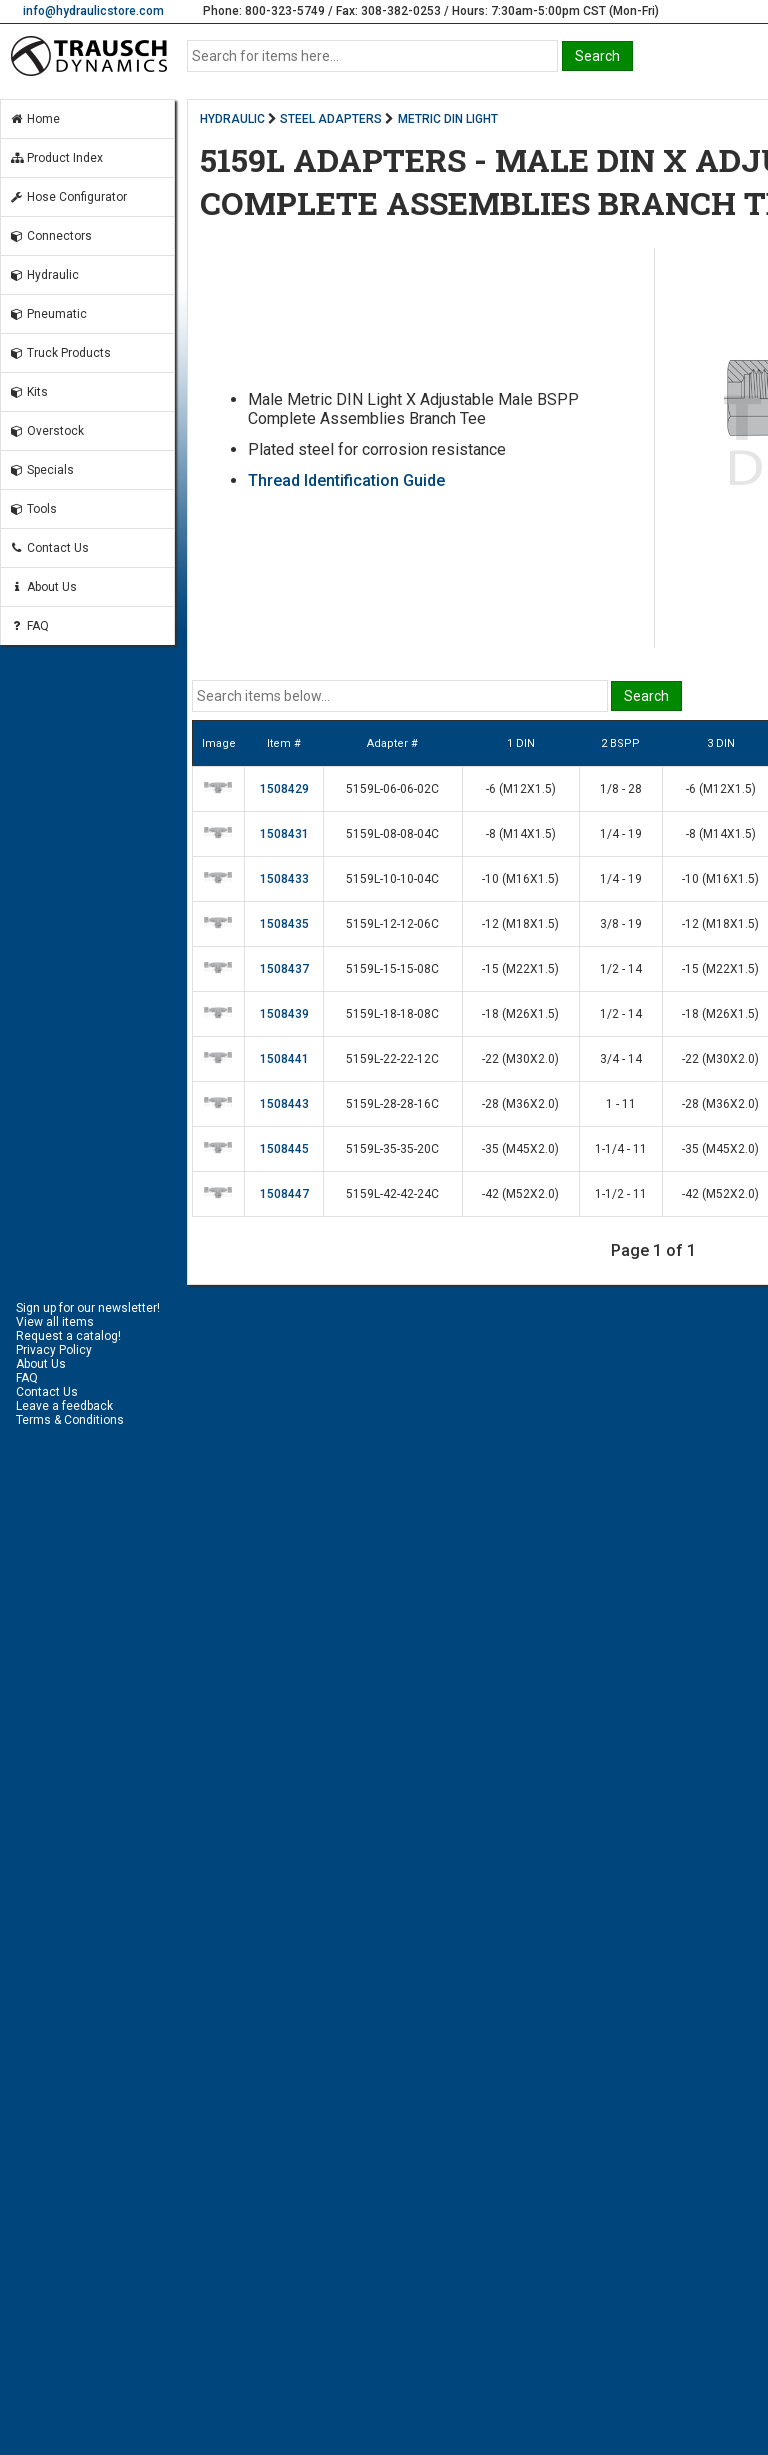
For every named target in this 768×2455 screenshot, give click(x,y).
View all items (55, 1322)
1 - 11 (621, 1104)
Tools (33, 509)
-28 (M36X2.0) (520, 1104)
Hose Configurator (68, 197)
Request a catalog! (68, 1336)
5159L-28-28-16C (392, 1104)
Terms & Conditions (70, 1420)
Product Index (56, 158)
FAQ (29, 626)
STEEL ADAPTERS (331, 119)
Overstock (46, 431)
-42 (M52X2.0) (520, 1194)
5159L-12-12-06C (392, 924)
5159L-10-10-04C (392, 879)
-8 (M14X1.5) (521, 834)
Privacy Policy (54, 1350)
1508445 (284, 1149)
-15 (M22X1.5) (520, 969)
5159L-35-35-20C (392, 1149)
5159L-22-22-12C (392, 1059)
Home (34, 119)
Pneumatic (48, 314)
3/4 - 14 (621, 1059)
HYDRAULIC (232, 119)
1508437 (284, 969)
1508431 (284, 834)
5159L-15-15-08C (392, 969)
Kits (28, 392)
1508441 (284, 1059)
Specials (41, 470)
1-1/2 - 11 (621, 1194)
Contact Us (49, 548)
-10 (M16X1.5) (520, 879)
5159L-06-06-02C (392, 789)
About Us (43, 587)
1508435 (284, 924)
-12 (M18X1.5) (520, 924)
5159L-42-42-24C (392, 1194)
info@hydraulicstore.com (93, 11)
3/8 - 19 (621, 924)
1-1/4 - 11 (621, 1149)
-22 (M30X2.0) (520, 1059)
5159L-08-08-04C (392, 834)
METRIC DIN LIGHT (448, 119)
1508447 (284, 1194)
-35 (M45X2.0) (520, 1149)
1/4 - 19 (621, 834)
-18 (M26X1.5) (520, 1014)
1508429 (284, 789)
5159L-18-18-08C (392, 1014)
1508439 (284, 1014)
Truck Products (60, 353)
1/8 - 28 (621, 789)
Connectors (50, 236)
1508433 (284, 879)
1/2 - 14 (621, 969)
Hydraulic (44, 275)
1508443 (284, 1104)
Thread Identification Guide (346, 480)
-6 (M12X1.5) (521, 789)
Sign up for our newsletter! (88, 1308)
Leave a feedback (64, 1406)
